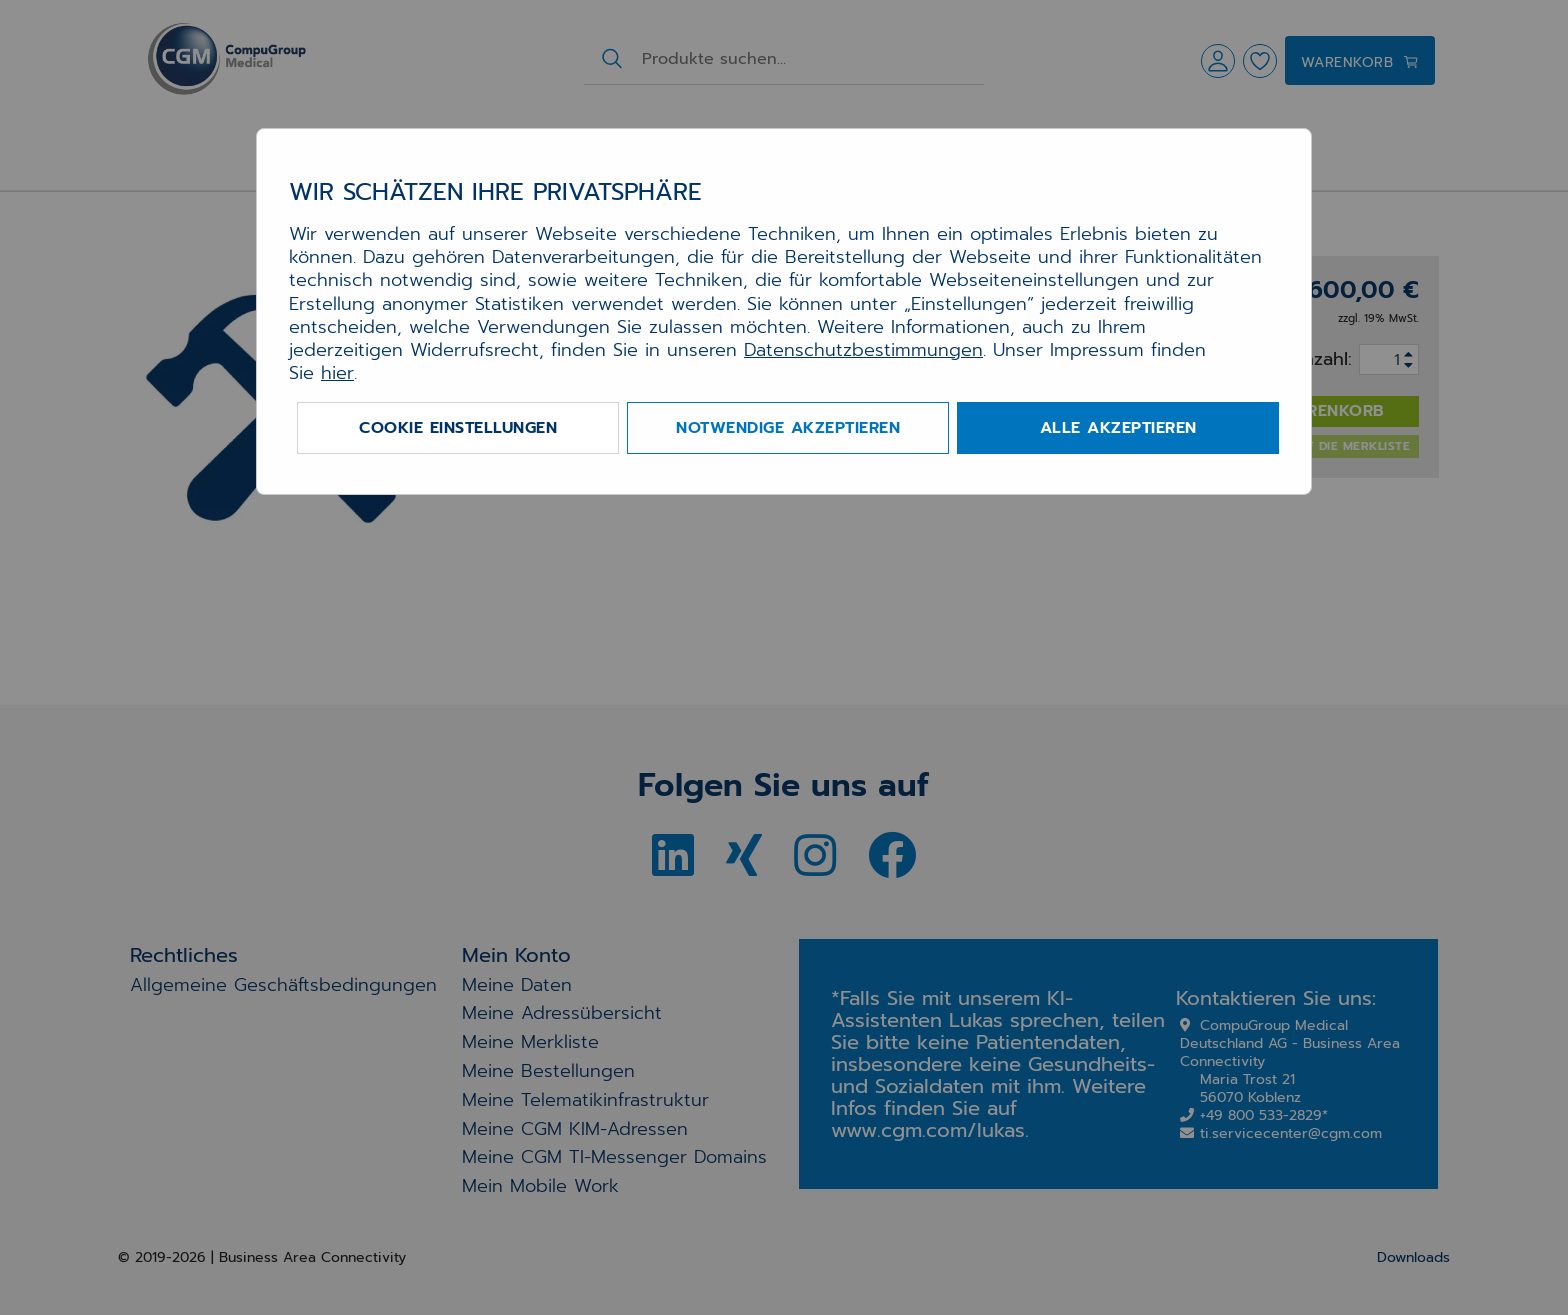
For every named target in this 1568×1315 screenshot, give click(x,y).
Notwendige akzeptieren (788, 428)
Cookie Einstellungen (458, 428)
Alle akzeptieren (1118, 428)
